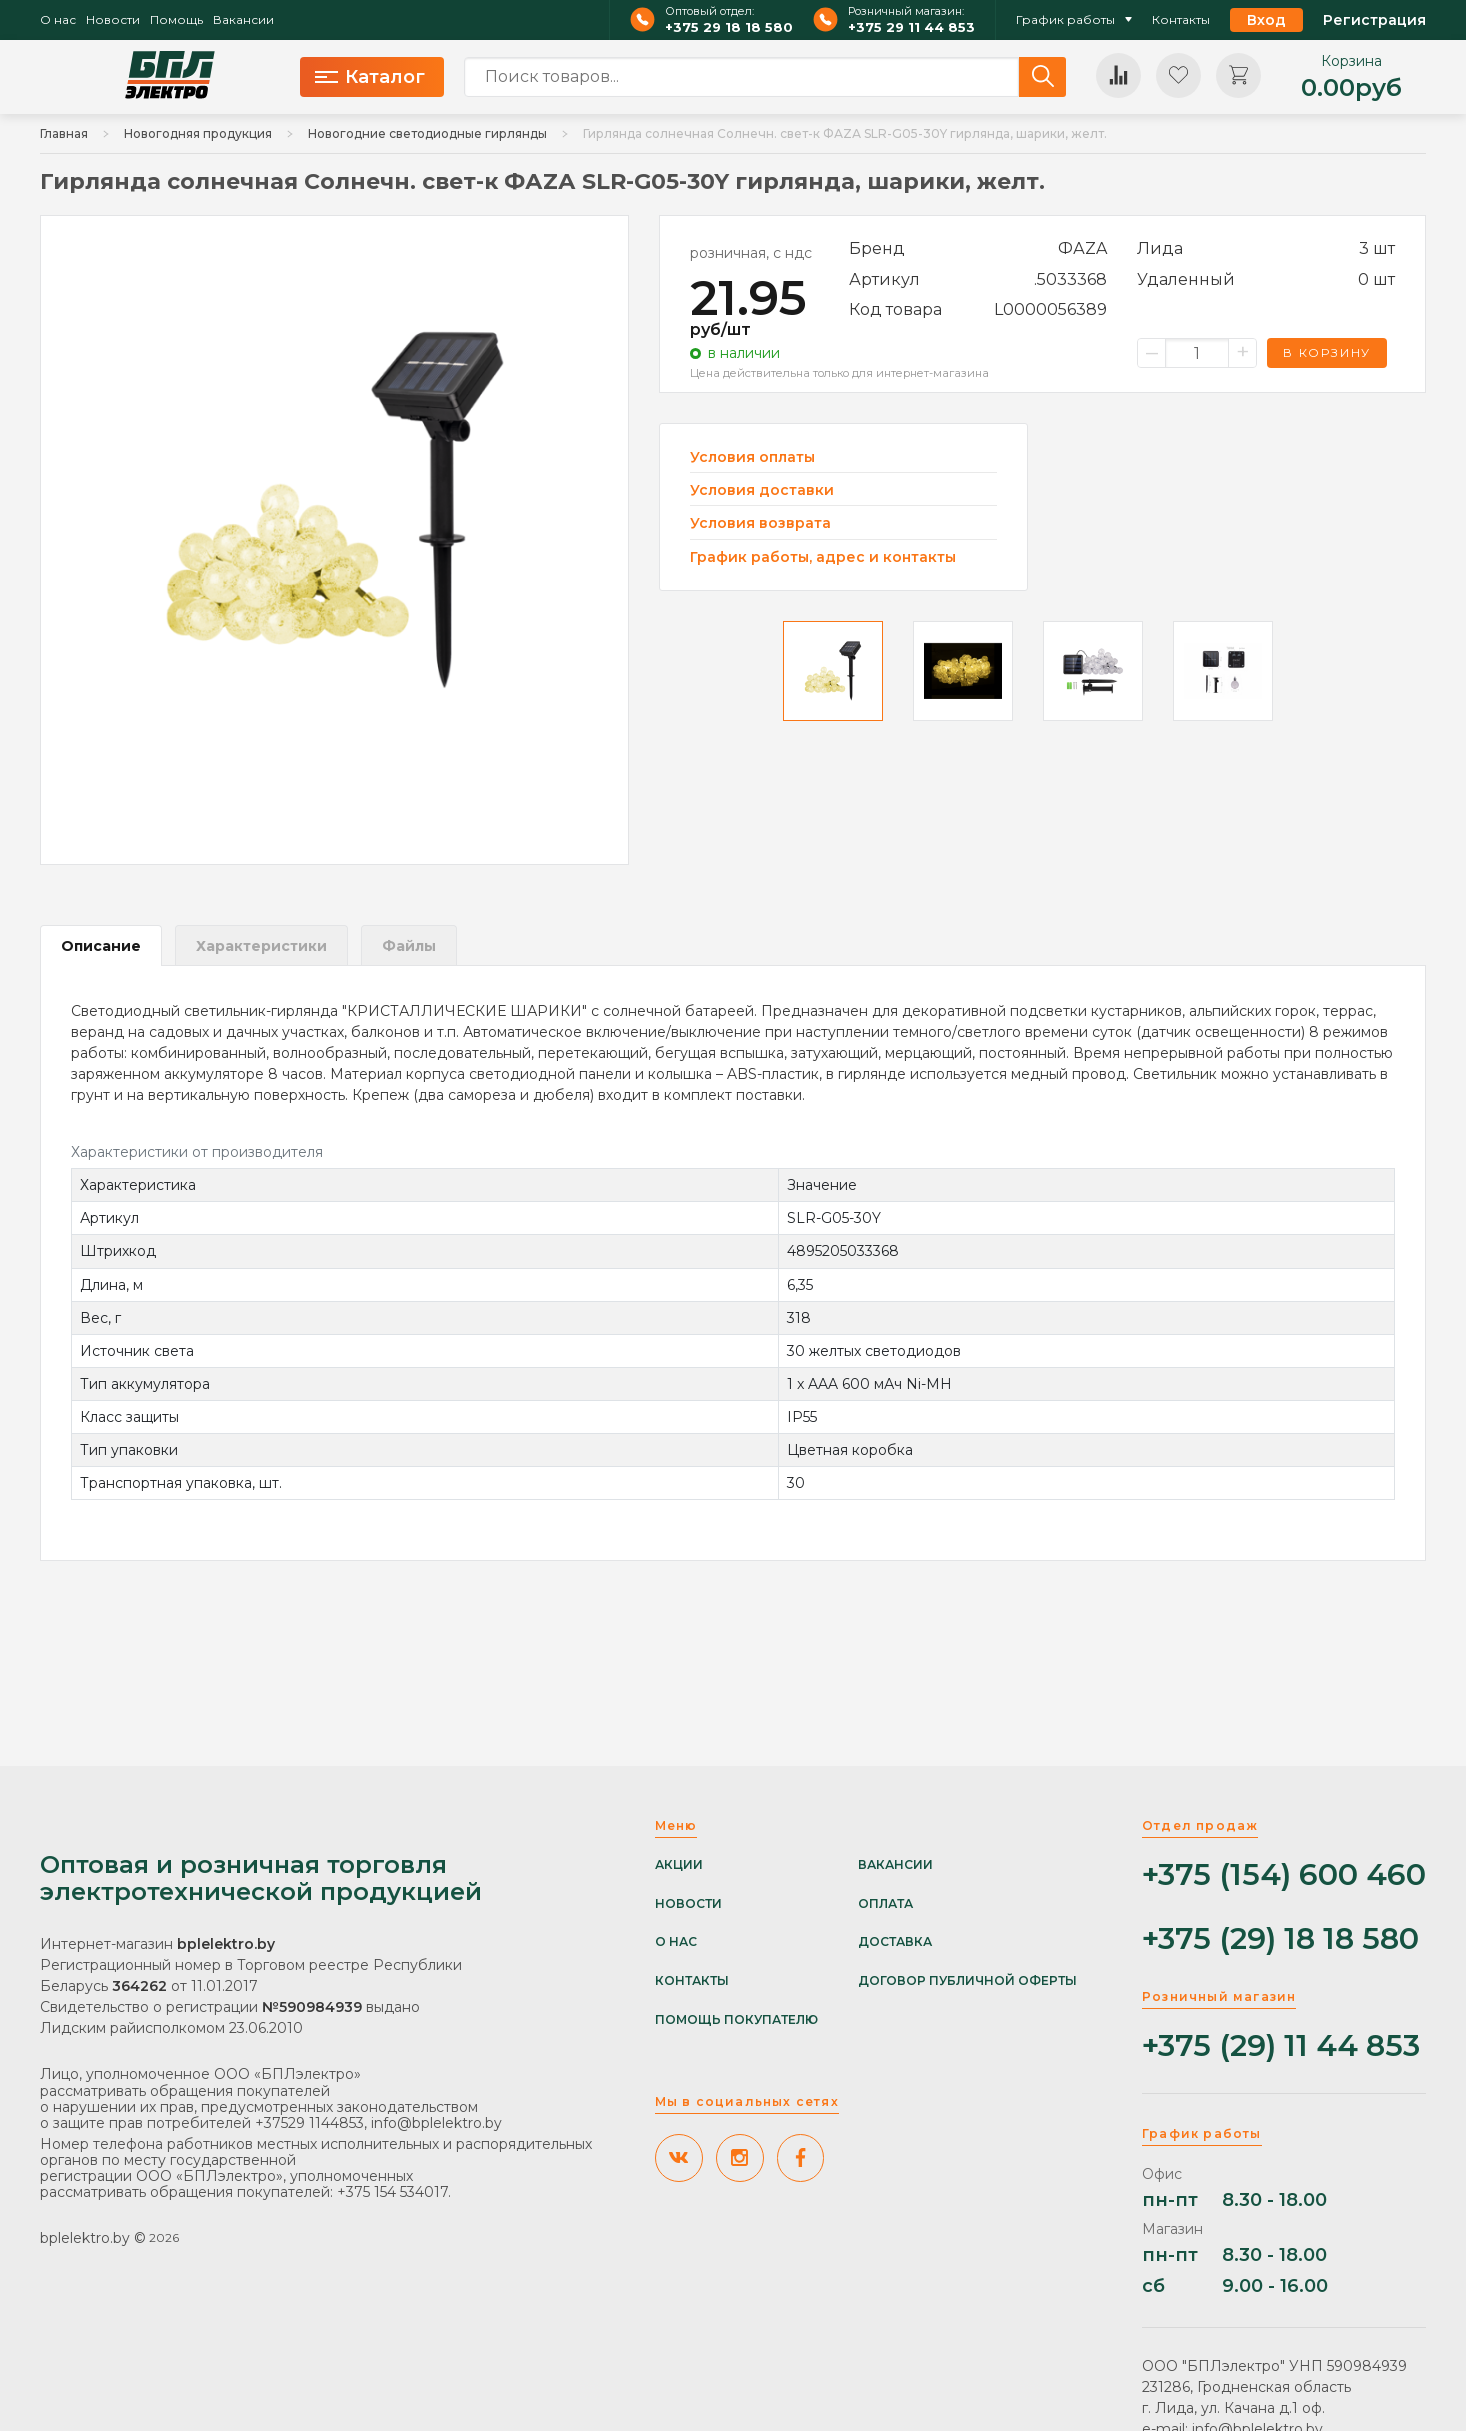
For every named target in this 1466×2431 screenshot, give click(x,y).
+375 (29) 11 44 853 (1281, 2046)
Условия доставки (762, 490)
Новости (113, 20)
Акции (679, 1865)
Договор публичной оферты (967, 1981)
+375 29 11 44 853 (911, 27)
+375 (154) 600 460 (1284, 1875)
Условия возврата (760, 523)
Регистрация (1374, 20)
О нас (58, 20)
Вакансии (243, 20)
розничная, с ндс (751, 253)
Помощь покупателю (736, 2020)
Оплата (885, 1904)
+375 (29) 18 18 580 (1280, 1939)
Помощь (176, 20)
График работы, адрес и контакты (823, 557)
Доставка (895, 1942)
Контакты (1181, 20)
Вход (1266, 20)
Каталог (370, 77)
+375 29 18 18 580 (729, 27)
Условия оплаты (752, 457)
